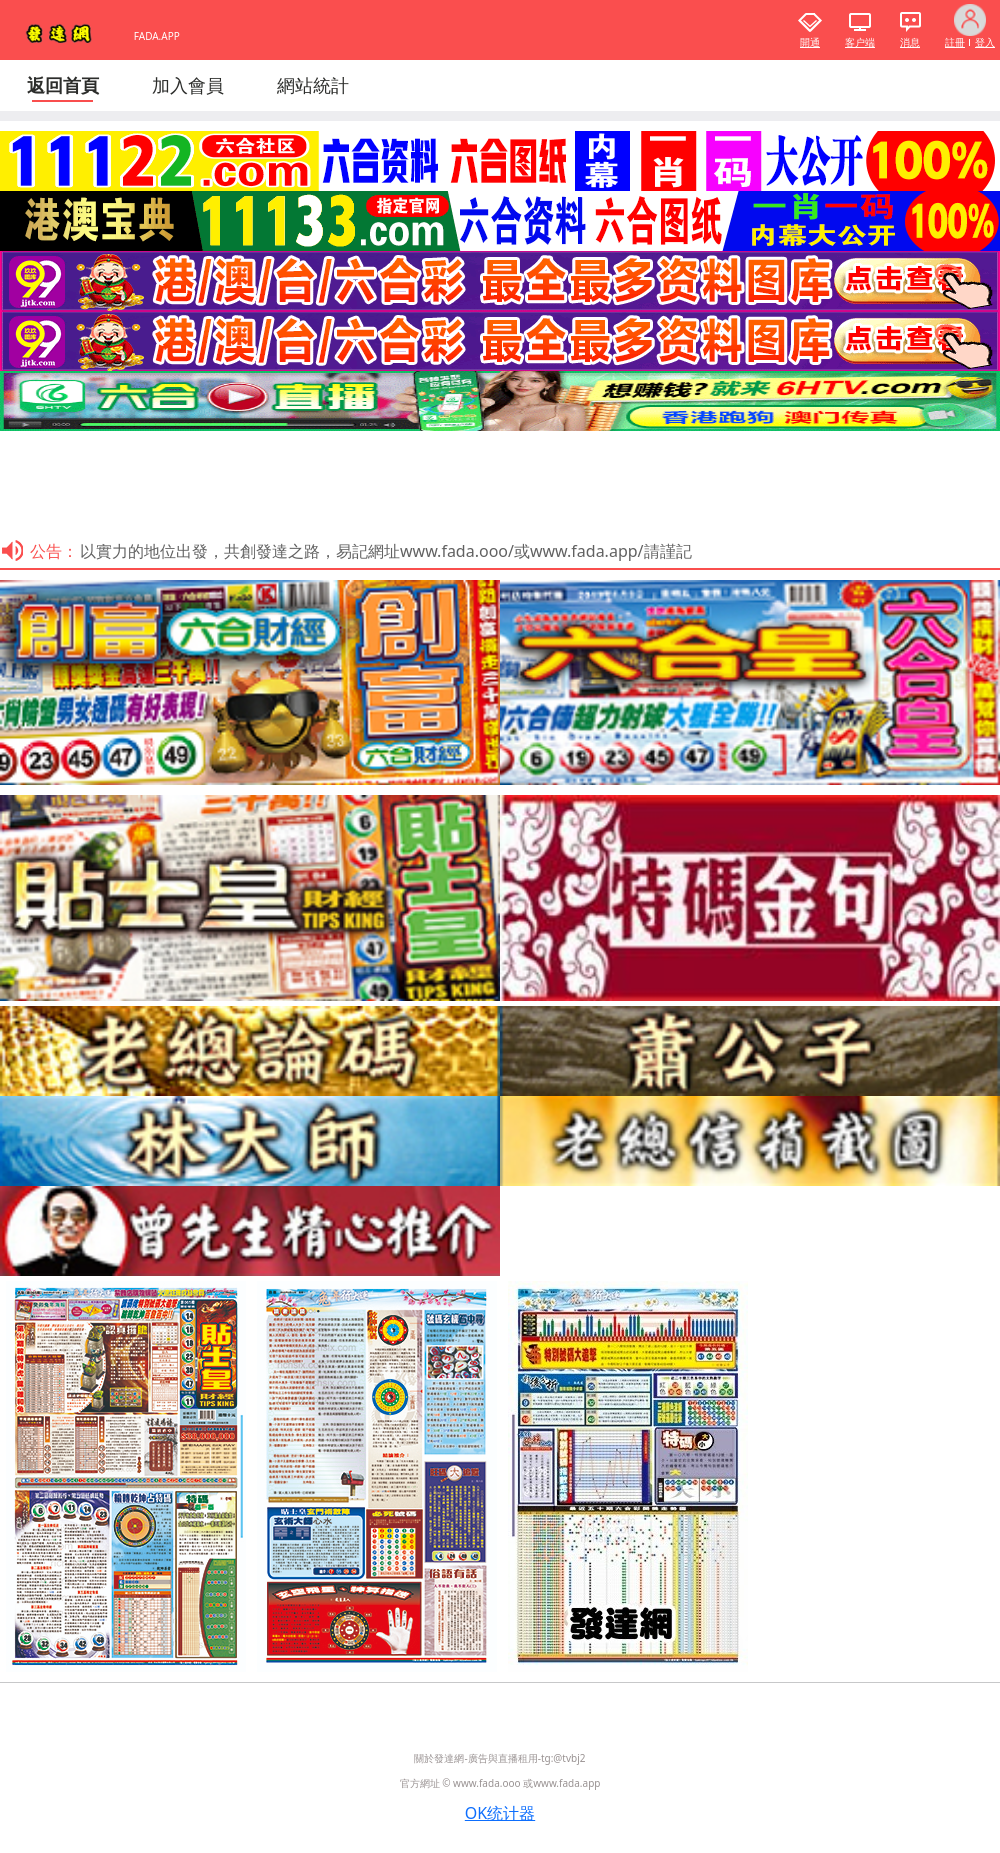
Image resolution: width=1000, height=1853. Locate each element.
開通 (810, 42)
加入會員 (188, 85)
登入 (985, 42)
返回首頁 (63, 85)
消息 (910, 42)
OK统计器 (500, 1813)
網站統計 (313, 85)
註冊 (955, 42)
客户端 (860, 42)
